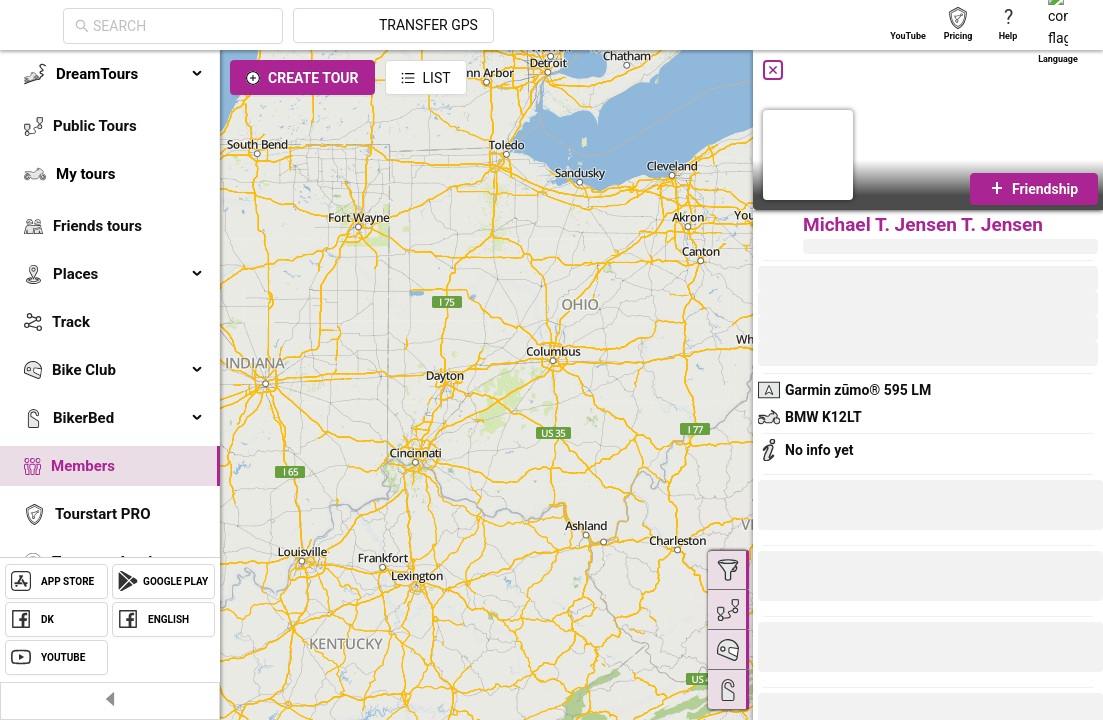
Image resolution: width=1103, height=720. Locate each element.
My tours (85, 174)
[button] (825, 579)
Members (83, 466)
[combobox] (362, 26)
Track (71, 322)
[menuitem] (110, 74)
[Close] (773, 70)
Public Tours (95, 126)
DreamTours (130, 74)
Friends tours (97, 226)
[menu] (110, 342)
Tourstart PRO (102, 514)
